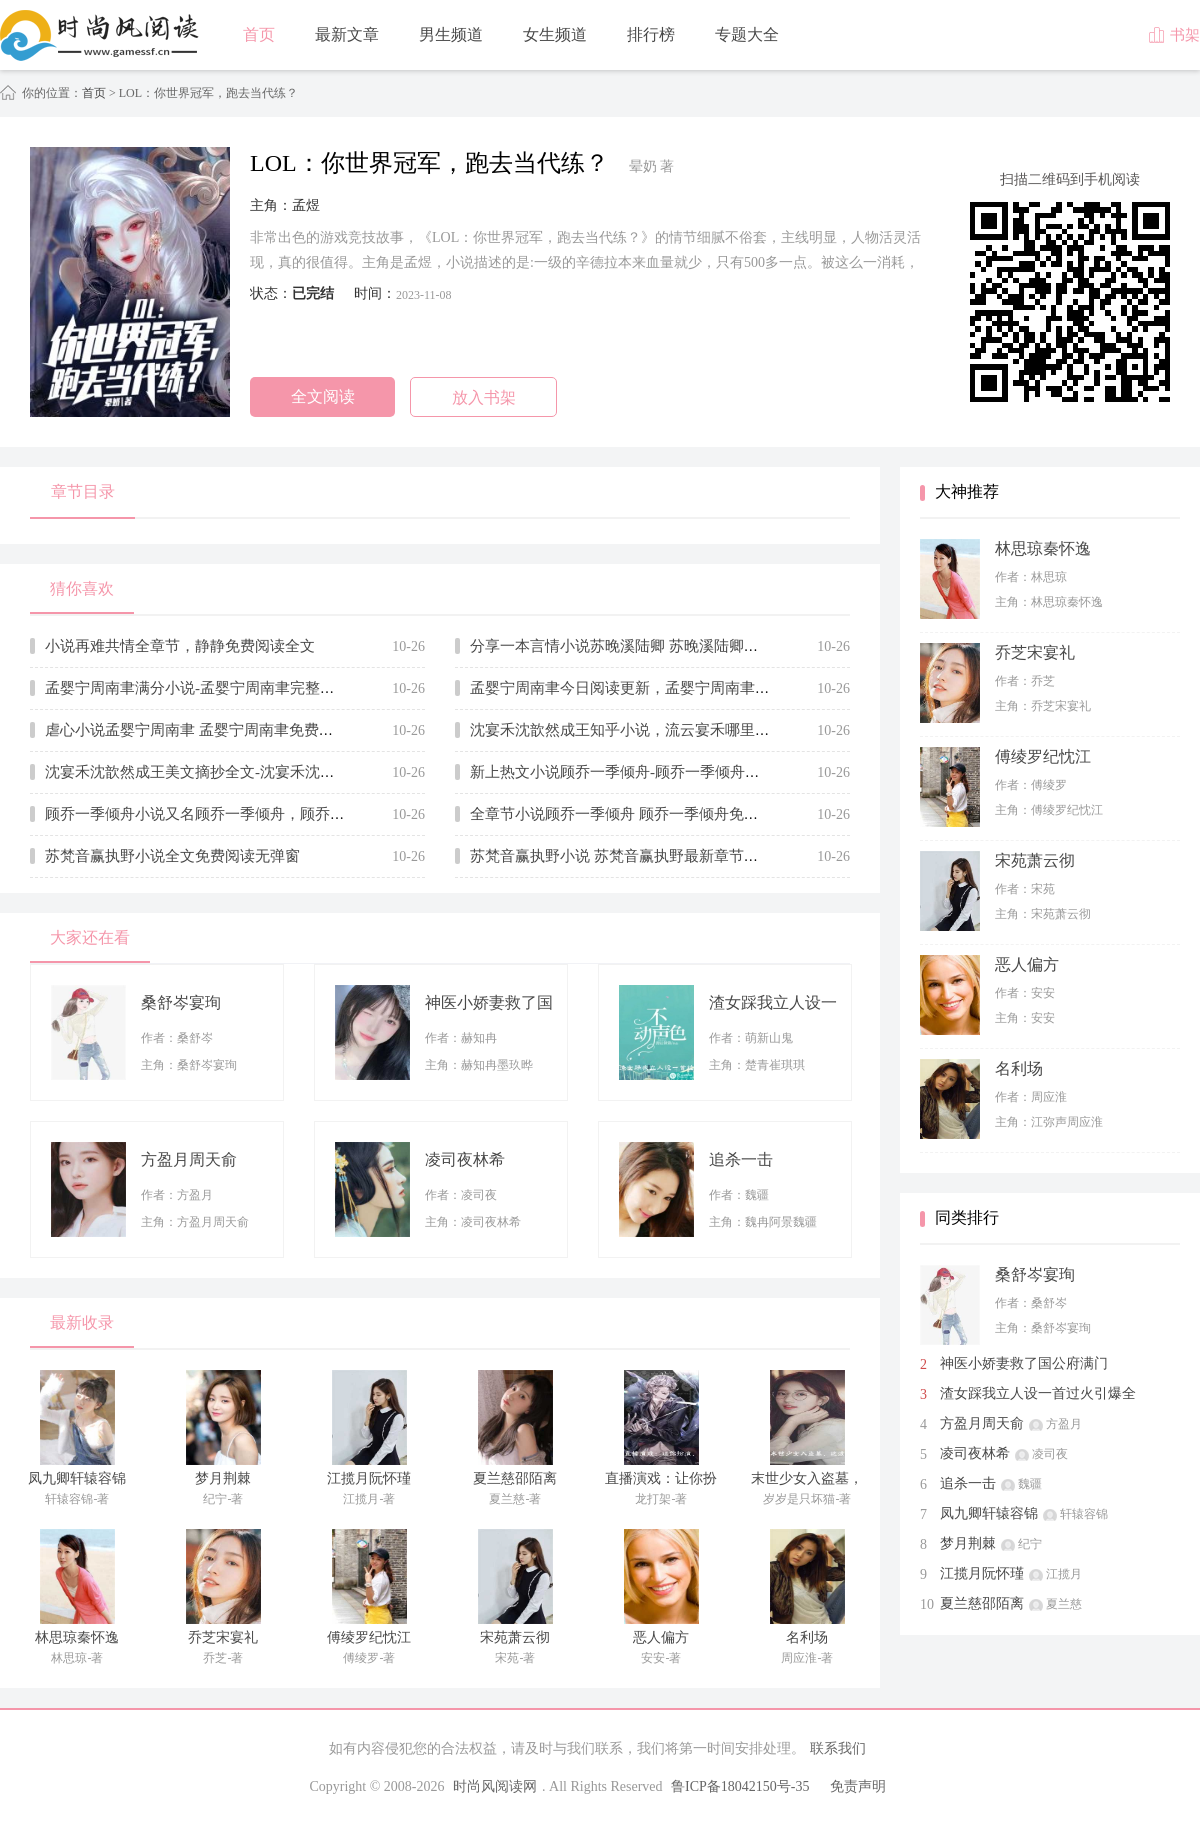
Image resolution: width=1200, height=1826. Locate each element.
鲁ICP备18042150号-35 (740, 1786)
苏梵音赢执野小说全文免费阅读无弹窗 (172, 856)
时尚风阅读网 (495, 1786)
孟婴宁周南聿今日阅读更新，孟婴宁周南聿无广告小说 (650, 688)
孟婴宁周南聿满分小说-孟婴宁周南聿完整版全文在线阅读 (235, 688)
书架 (1174, 35)
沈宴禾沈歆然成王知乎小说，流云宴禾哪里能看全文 (642, 730)
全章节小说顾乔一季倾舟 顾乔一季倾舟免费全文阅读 (644, 814)
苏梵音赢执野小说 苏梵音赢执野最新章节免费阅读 (637, 856)
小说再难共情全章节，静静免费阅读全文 (180, 646)
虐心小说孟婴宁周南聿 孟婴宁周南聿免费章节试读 (212, 730)
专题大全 (747, 34)
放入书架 (484, 397)
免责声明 (858, 1786)
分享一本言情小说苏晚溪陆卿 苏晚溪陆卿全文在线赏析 (652, 646)
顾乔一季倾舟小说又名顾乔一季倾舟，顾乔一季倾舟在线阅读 (247, 814)
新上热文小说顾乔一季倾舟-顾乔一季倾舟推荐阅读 (637, 772)
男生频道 (451, 34)
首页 (259, 34)
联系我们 (838, 1748)
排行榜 (651, 34)
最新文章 (347, 34)
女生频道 (555, 34)
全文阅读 (323, 396)
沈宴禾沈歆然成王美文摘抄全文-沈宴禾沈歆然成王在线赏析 (242, 772)
